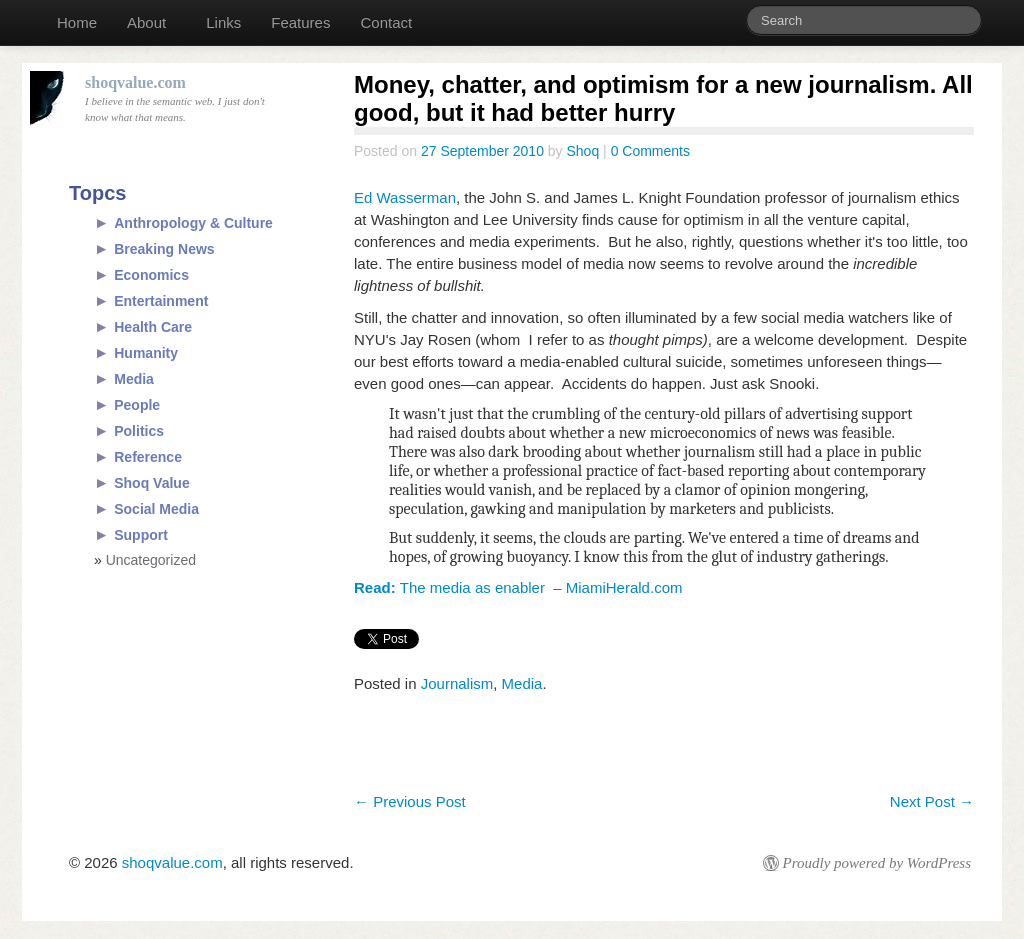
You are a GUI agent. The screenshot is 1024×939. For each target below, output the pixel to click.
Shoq (583, 151)
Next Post (932, 801)
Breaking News (164, 249)
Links (223, 22)
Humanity (146, 353)
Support (141, 535)
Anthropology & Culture (193, 223)
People (137, 405)
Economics (151, 275)
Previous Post (410, 801)
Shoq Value (151, 483)
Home (77, 22)
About (146, 22)
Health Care (153, 327)
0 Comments (650, 151)
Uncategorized (151, 560)
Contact (386, 22)
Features (300, 22)
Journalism (457, 683)
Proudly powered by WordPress (877, 863)
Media (522, 683)
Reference (148, 457)
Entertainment (161, 301)
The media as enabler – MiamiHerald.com (518, 587)
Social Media (156, 509)
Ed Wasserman (405, 197)
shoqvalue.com (172, 862)
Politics (139, 431)
